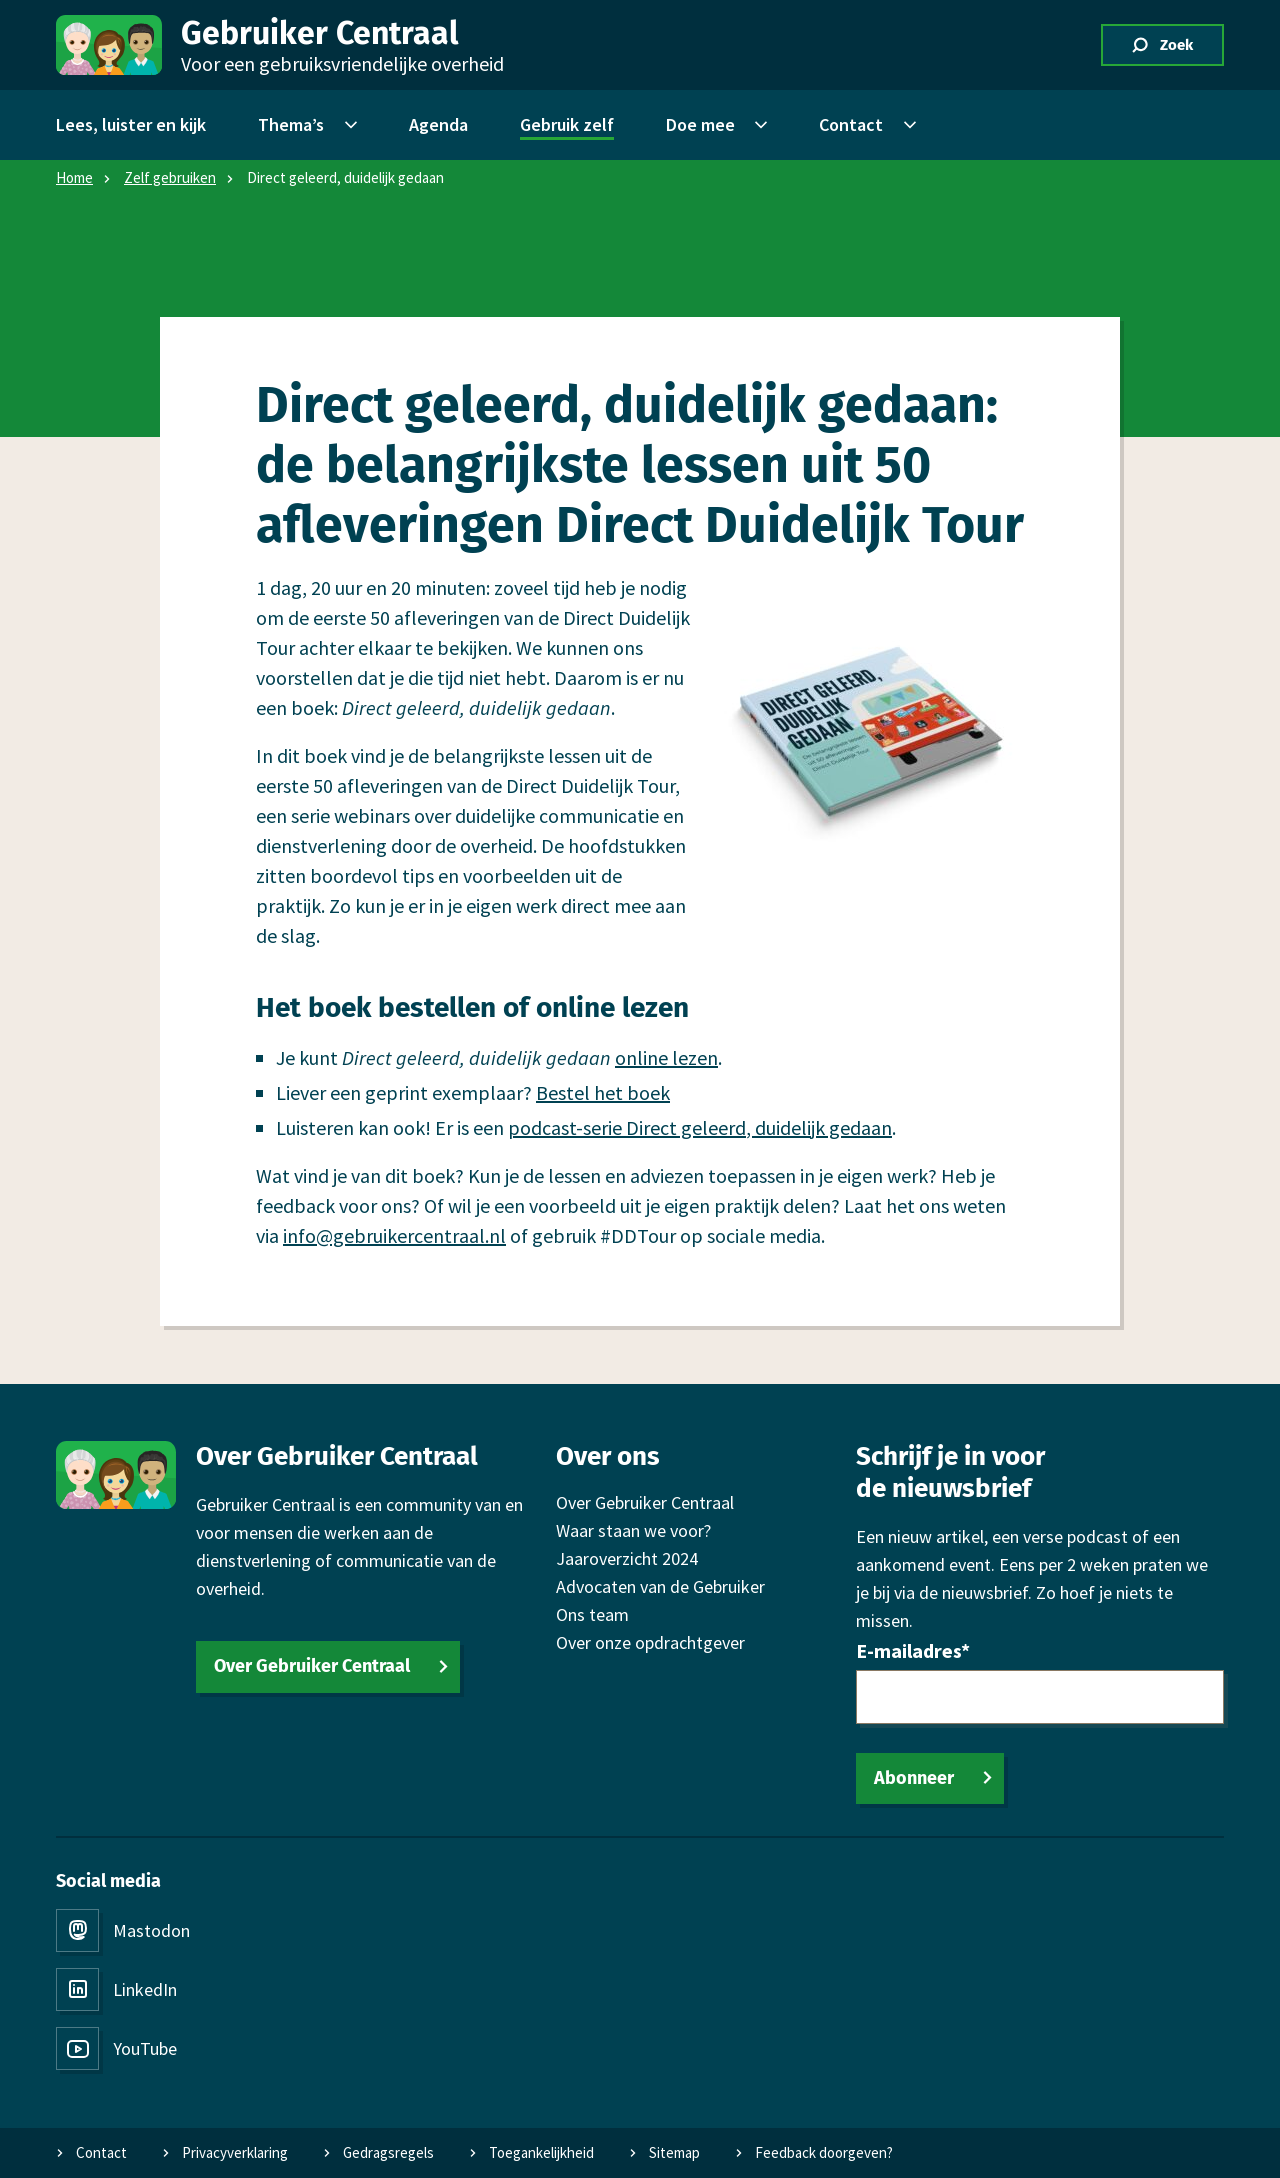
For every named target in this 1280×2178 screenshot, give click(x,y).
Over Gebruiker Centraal (312, 1666)
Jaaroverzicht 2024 (627, 1558)
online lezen (666, 1057)
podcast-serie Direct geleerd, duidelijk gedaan (700, 1127)
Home (74, 177)
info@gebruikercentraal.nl (394, 1235)
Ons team (592, 1614)
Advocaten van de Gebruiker (660, 1586)
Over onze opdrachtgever (650, 1642)
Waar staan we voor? (633, 1530)
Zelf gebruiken (170, 177)
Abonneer (914, 1778)
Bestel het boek (603, 1092)
